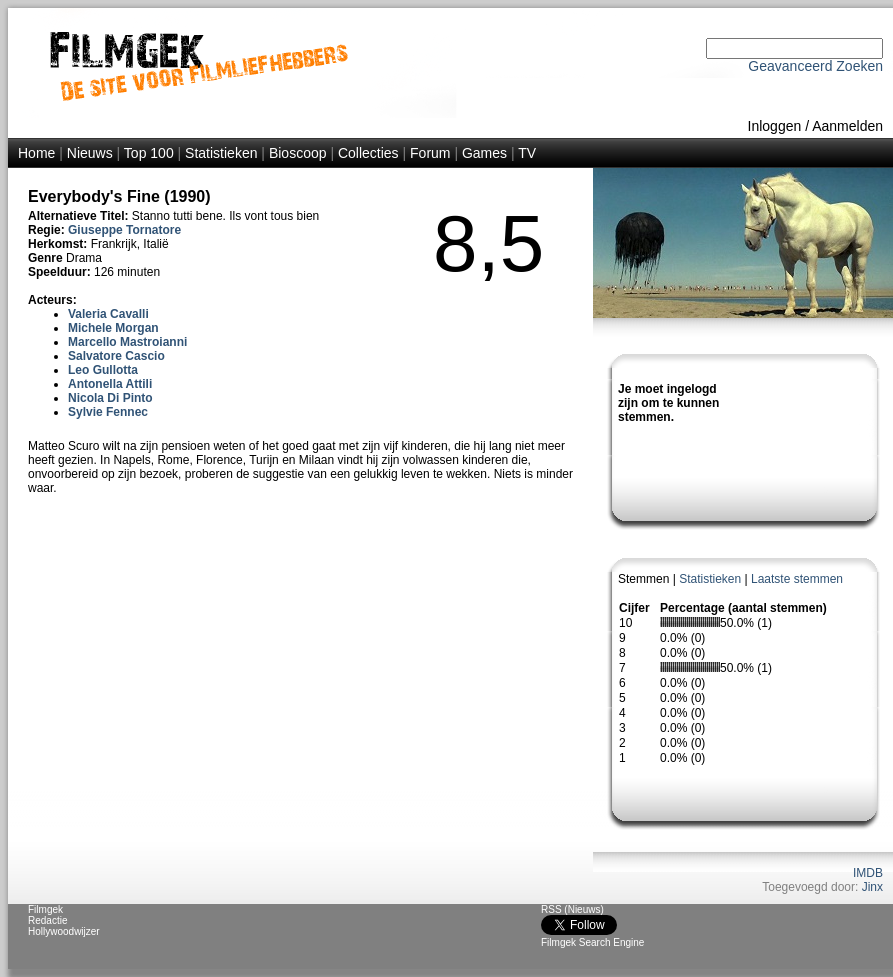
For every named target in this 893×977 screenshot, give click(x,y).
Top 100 (149, 153)
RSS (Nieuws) (572, 909)
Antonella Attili (110, 384)
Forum (430, 153)
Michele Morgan (113, 328)
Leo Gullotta (103, 370)
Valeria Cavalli (108, 314)
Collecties (368, 153)
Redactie (47, 920)
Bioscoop (298, 153)
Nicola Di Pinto (110, 398)
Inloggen (775, 126)
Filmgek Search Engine (592, 942)
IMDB (868, 873)
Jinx (872, 887)
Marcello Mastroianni (127, 342)
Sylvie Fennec (108, 412)
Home (36, 153)
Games (484, 153)
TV (527, 153)
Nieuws (90, 153)
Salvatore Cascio (116, 356)
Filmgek (45, 909)
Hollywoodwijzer (64, 931)
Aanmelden (847, 126)
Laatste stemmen (797, 579)
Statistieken (221, 153)
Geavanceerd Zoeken (815, 66)
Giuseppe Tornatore (124, 230)
